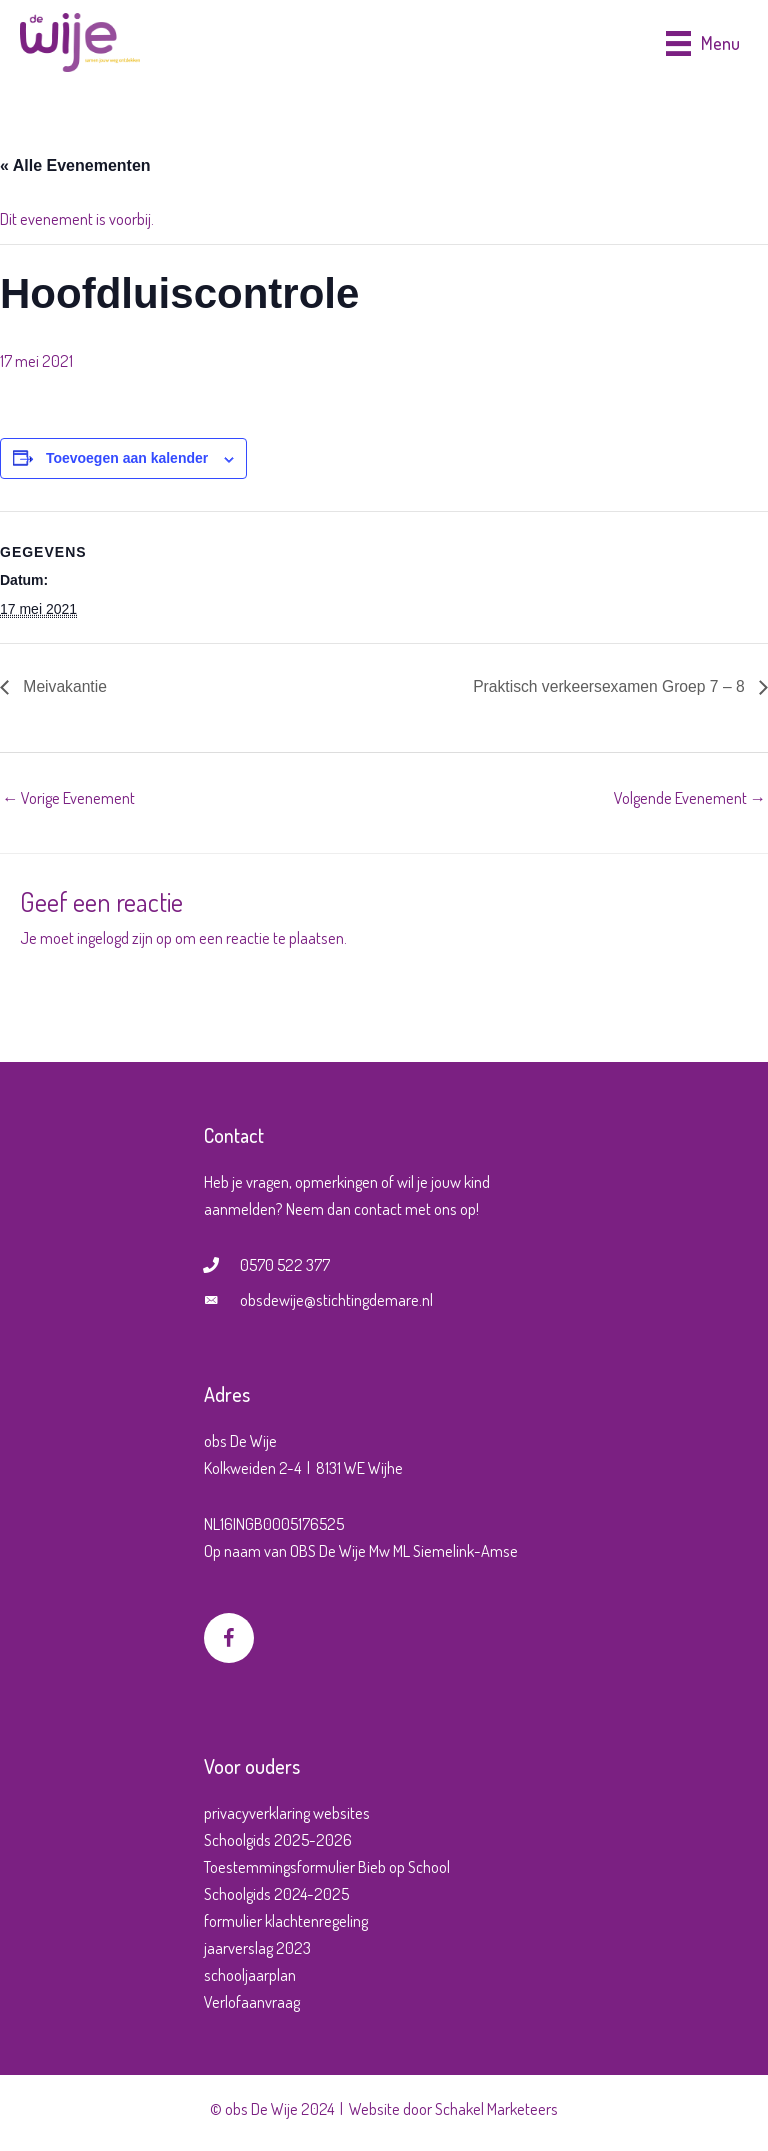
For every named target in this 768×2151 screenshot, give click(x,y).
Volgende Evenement (690, 797)
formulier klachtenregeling (286, 1920)
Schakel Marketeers (496, 2108)
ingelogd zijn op (124, 937)
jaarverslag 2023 (257, 1947)
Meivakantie (64, 686)
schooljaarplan (250, 1974)
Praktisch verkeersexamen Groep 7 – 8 (608, 686)
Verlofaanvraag (252, 2001)
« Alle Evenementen (75, 165)
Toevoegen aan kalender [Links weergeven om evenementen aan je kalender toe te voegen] (127, 458)
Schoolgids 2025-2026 (278, 1839)
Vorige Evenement (68, 797)
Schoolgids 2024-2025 (276, 1893)
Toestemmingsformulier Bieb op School (327, 1866)
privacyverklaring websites (287, 1812)
